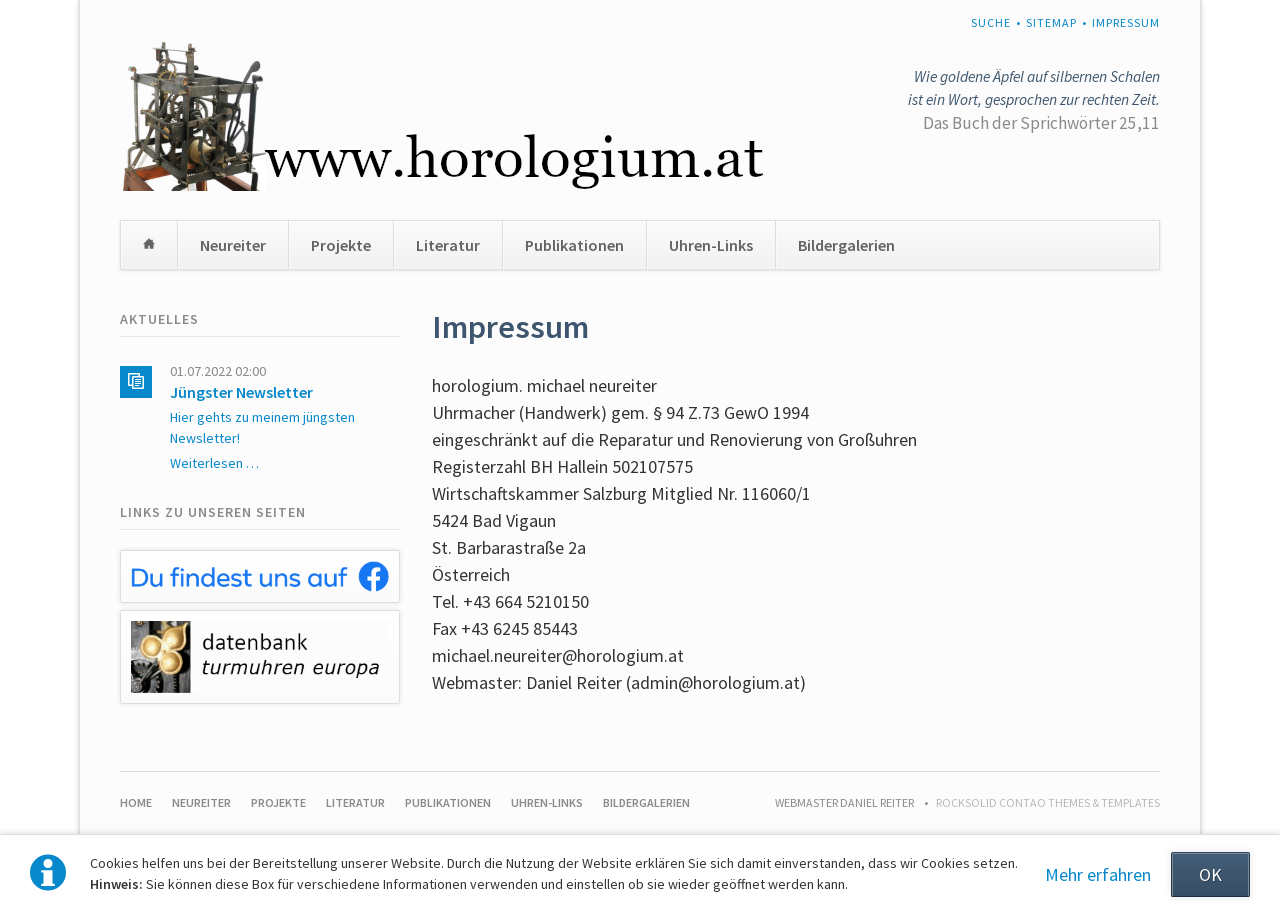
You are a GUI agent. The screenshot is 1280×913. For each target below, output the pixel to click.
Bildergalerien (846, 245)
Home (149, 245)
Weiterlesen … (214, 463)
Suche (991, 22)
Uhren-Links (711, 245)
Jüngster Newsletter (241, 392)
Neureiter (233, 245)
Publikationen (574, 245)
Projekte (341, 245)
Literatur (448, 245)
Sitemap (1051, 22)
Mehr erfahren (1098, 874)
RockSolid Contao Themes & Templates (1048, 802)
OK (1210, 874)
